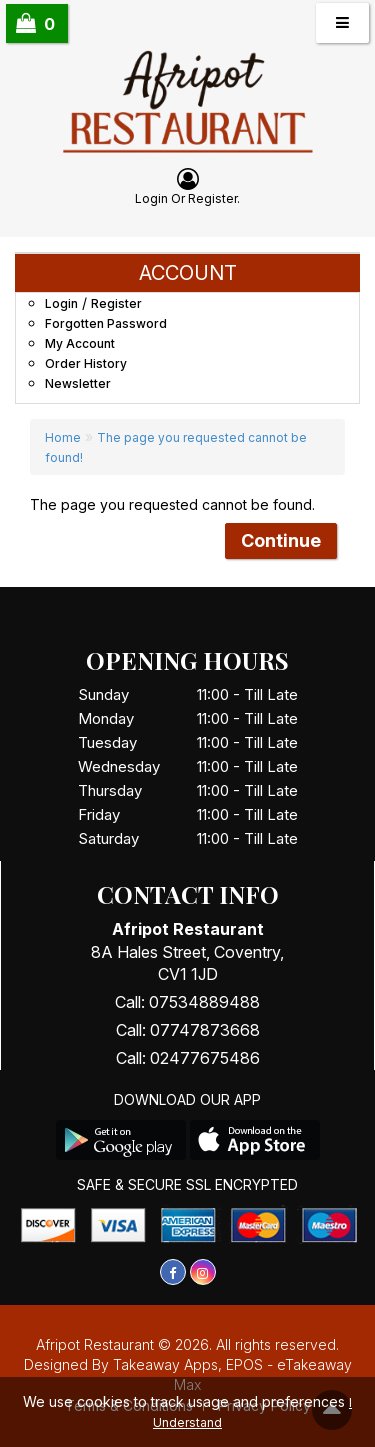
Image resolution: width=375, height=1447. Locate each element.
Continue (281, 540)
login (151, 198)
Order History (86, 363)
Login (61, 303)
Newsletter (78, 383)
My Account (80, 343)
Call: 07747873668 (188, 1030)
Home (63, 437)
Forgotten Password (106, 323)
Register (212, 198)
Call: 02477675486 (188, 1058)
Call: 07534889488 (187, 1002)
